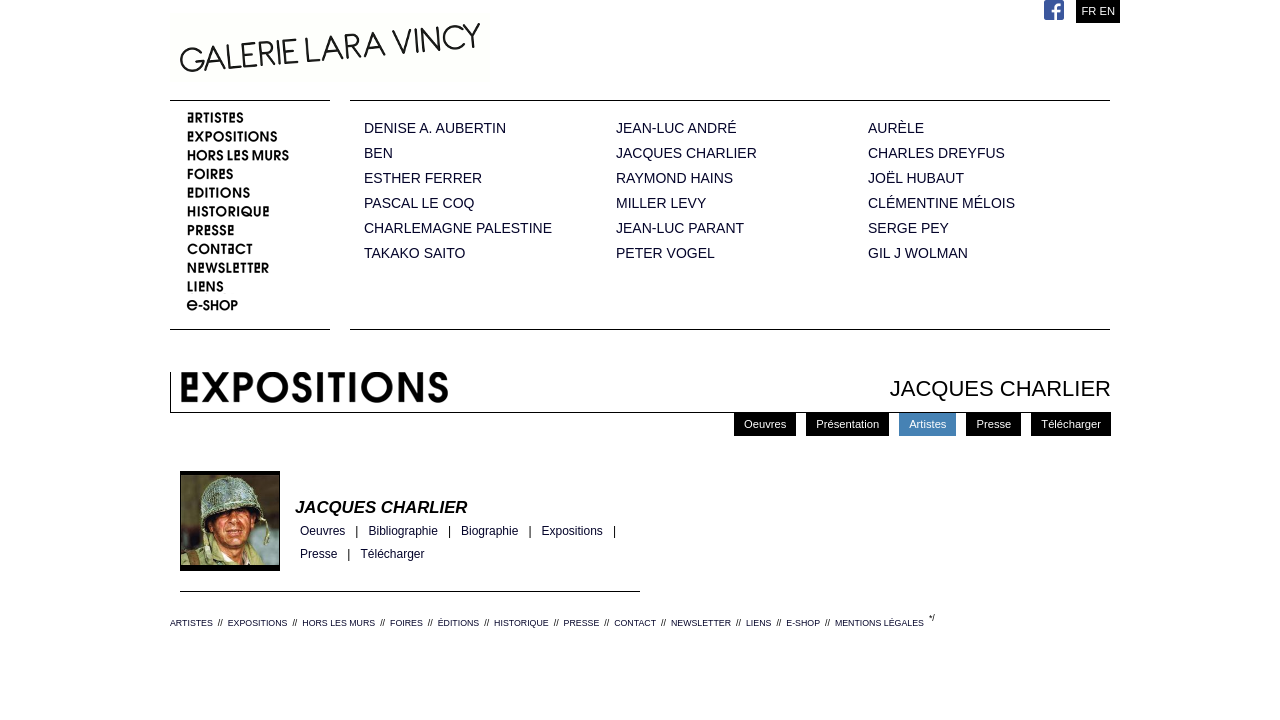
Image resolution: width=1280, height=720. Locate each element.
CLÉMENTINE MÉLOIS (941, 203)
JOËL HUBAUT (916, 178)
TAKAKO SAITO (414, 253)
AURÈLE (896, 128)
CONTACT (635, 623)
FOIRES (406, 623)
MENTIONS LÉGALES (879, 623)
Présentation (847, 424)
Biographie (489, 531)
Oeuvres (765, 424)
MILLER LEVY (661, 203)
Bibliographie (402, 531)
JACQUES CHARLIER (686, 153)
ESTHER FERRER (423, 178)
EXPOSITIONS (258, 623)
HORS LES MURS (338, 623)
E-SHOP (803, 623)
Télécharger (1071, 424)
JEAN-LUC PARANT (680, 228)
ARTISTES (191, 623)
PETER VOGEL (665, 253)
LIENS (758, 623)
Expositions (572, 531)
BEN (378, 153)
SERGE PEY (908, 228)
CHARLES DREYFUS (936, 153)
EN (1107, 11)
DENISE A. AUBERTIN (435, 128)
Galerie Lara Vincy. (430, 50)
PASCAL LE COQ (419, 203)
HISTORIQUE (521, 623)
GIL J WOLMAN (918, 253)
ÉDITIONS (459, 623)
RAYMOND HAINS (674, 178)
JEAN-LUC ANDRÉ (676, 128)
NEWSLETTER (701, 623)
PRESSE (582, 623)
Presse (993, 424)
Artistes (927, 424)
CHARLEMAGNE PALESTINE (458, 228)
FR (1088, 11)
